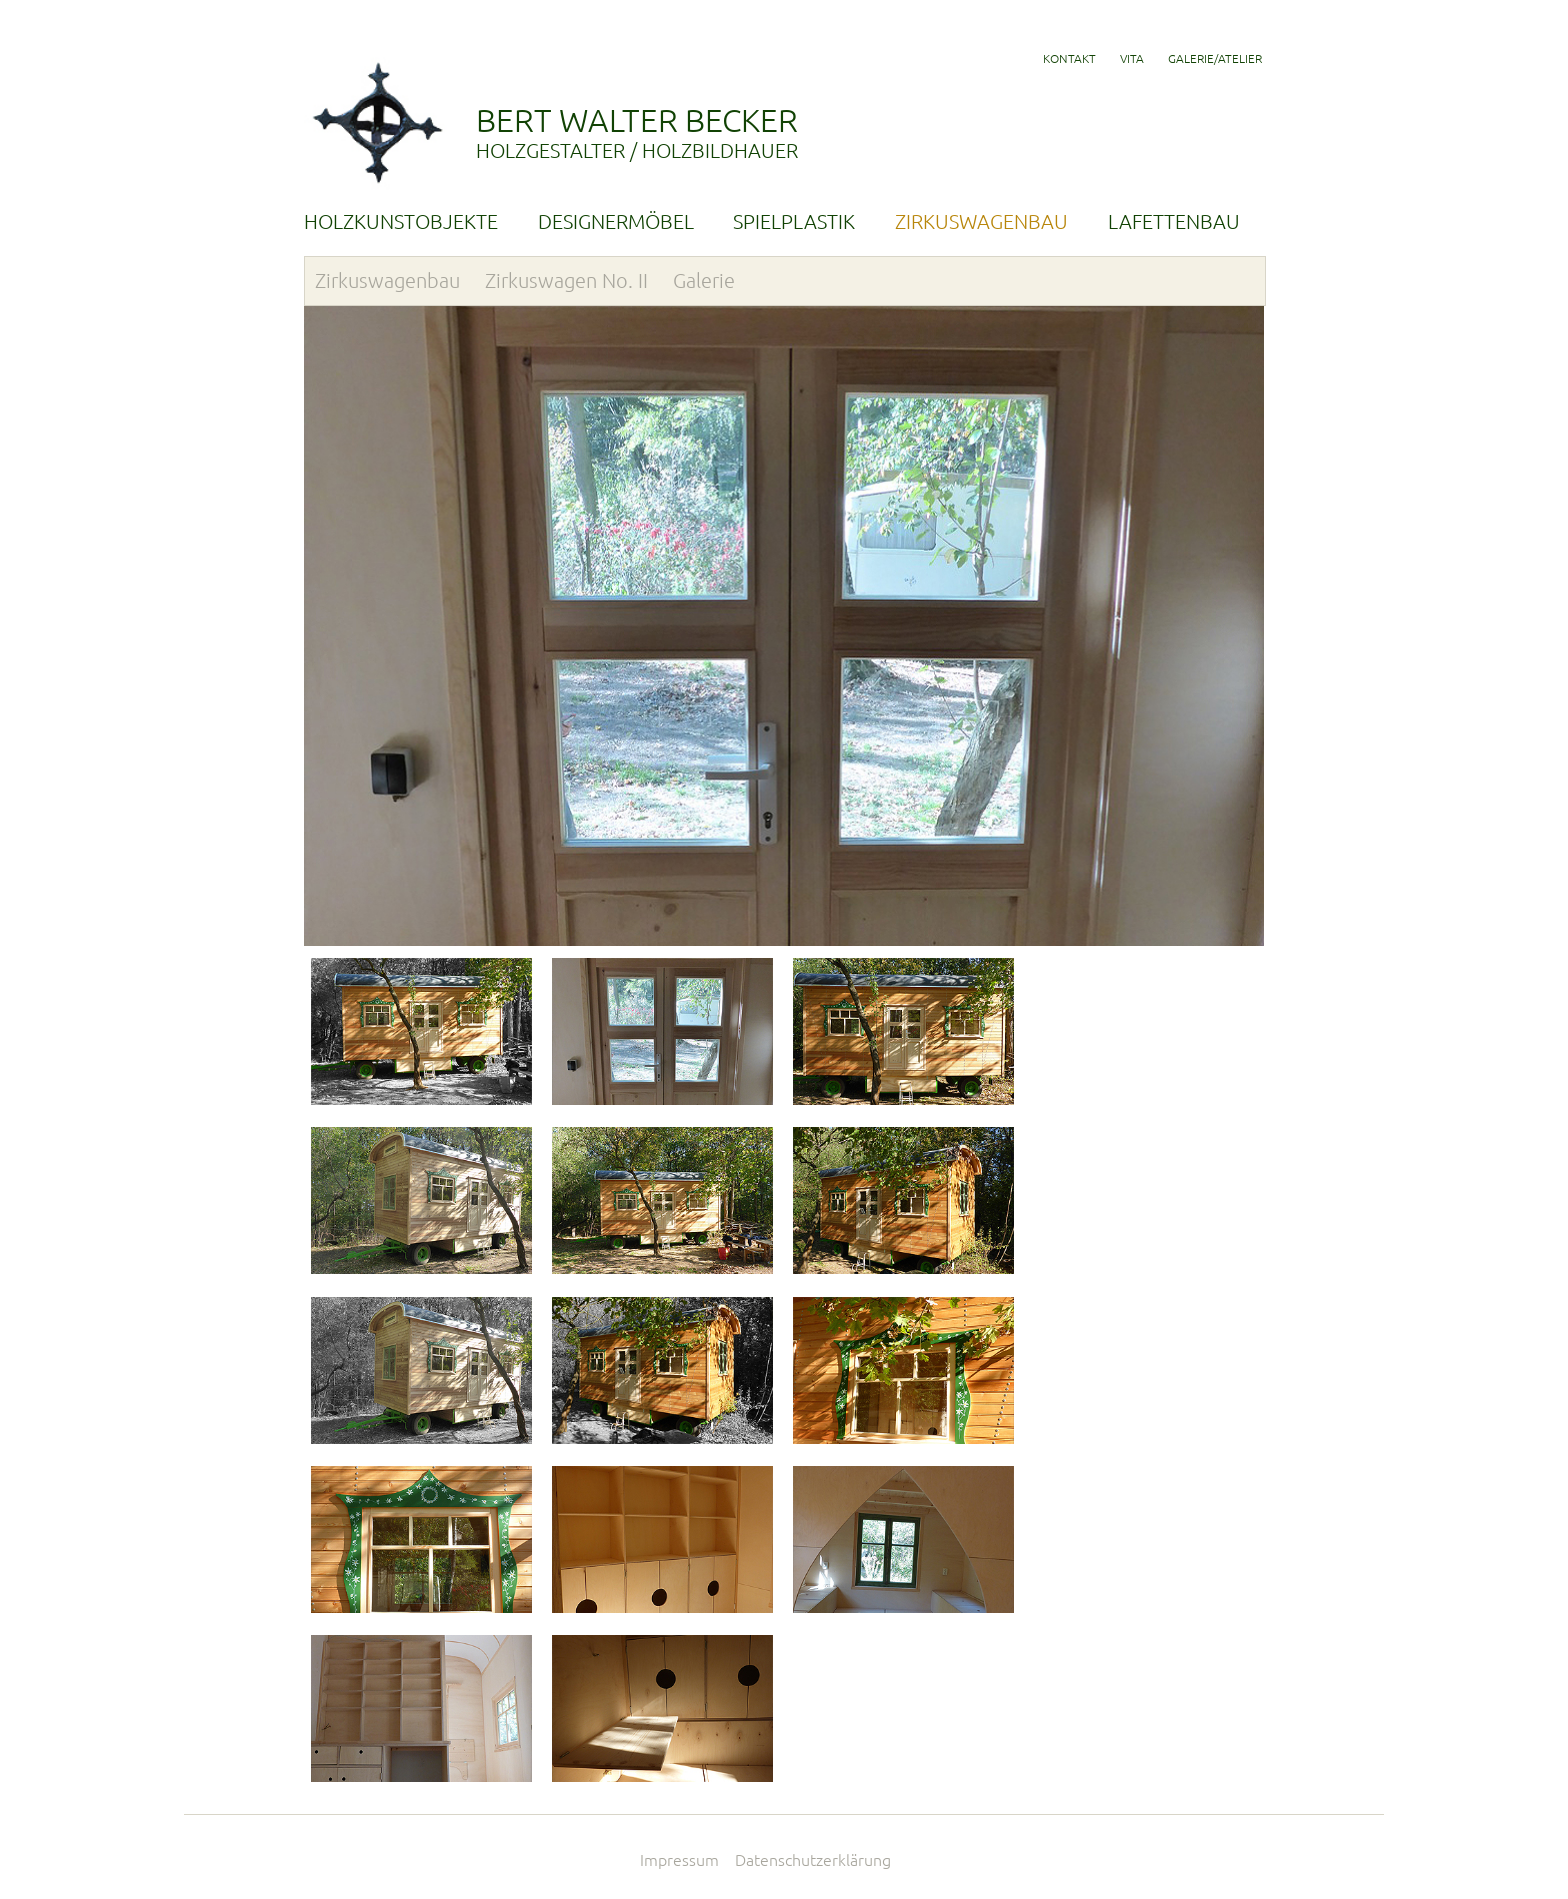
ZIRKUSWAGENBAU (981, 221)
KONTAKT (1069, 58)
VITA (1132, 58)
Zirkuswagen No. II (566, 280)
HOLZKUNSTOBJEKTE (401, 221)
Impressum (679, 1860)
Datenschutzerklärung (813, 1860)
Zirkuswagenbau (387, 280)
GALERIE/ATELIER (1215, 58)
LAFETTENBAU (1174, 221)
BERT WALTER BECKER (869, 132)
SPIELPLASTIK (794, 221)
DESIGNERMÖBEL (616, 221)
